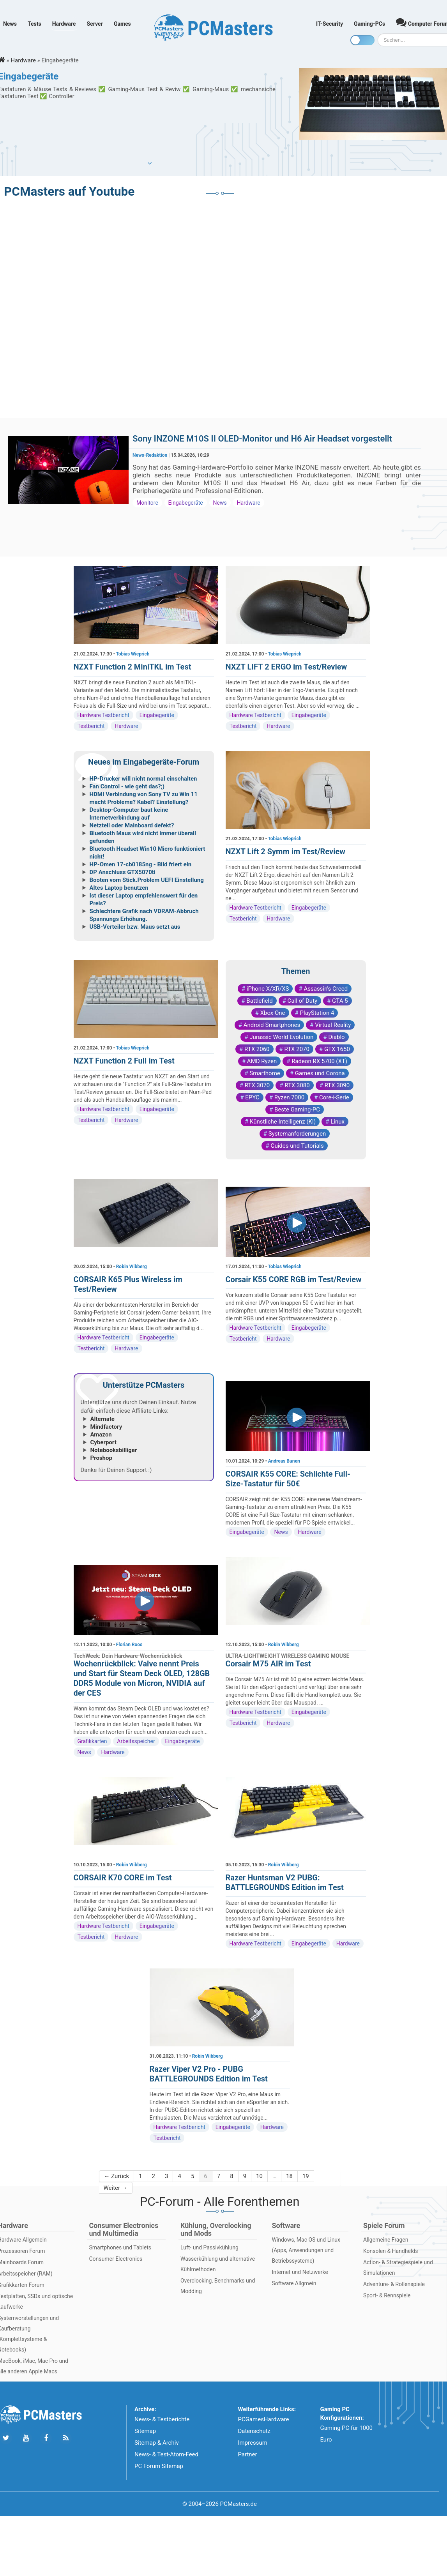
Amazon (101, 1434)
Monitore (147, 503)
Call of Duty (303, 1000)
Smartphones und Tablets (120, 2247)
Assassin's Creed (326, 988)
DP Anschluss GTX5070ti (122, 872)
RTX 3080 (296, 1085)
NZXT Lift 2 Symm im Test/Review (285, 851)
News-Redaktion (150, 455)
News (10, 24)
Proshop (101, 1457)
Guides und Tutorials (297, 1145)
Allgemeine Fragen (385, 2240)
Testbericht (91, 726)
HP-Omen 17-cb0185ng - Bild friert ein (141, 864)
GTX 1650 (337, 1049)
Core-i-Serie (334, 1097)
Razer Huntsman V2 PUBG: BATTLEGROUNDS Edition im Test (285, 1882)
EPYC (252, 1097)
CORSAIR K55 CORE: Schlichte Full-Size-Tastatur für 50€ (288, 1478)
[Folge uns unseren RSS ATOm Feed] (66, 2438)
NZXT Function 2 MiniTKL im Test (132, 666)
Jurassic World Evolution (281, 1037)
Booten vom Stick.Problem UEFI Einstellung (147, 879)
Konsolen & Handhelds (390, 2251)
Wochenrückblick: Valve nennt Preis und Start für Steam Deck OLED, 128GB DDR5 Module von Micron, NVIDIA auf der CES (142, 1678)
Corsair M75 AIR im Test (268, 1663)
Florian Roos (129, 1644)
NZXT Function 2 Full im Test (124, 1060)
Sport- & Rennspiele (387, 2295)
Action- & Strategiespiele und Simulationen (398, 2267)
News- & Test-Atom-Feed (166, 2454)
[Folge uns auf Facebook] (46, 2438)
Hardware (64, 24)
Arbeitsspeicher (136, 1741)
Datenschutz (254, 2431)
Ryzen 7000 (289, 1097)
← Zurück (116, 2176)
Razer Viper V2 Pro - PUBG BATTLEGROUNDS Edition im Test (209, 2073)
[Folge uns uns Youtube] (26, 2438)
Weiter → (115, 2187)
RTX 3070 (257, 1085)
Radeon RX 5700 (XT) (319, 1061)
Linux (337, 1121)
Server (95, 24)
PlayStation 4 (317, 1012)
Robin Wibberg (131, 1266)
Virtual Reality (333, 1024)
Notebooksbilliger (113, 1450)
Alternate (102, 1418)
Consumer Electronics (115, 2259)
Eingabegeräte (185, 503)
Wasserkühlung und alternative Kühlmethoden (217, 2264)
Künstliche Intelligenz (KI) (283, 1121)
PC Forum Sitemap (158, 2466)
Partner (247, 2454)
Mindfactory (106, 1426)
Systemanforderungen (297, 1133)
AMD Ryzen (262, 1061)
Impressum (252, 2442)
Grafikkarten (92, 1741)
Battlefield (259, 1000)
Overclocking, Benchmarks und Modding (217, 2285)
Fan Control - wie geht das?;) (127, 786)
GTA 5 (340, 1000)
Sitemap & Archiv (156, 2442)
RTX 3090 (337, 1085)
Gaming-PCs (369, 24)
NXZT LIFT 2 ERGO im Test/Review (286, 666)
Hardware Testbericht (103, 715)
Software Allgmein (294, 2283)
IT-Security (329, 24)
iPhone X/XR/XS (268, 988)
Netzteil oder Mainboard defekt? (132, 825)
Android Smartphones (272, 1024)
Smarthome (264, 1073)
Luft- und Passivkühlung (209, 2247)
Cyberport (103, 1442)
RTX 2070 (296, 1049)
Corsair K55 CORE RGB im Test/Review (294, 1279)
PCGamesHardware (263, 2419)
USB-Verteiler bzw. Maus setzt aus (135, 926)
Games (122, 24)
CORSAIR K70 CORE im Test (123, 1877)
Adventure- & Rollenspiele (394, 2284)
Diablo (336, 1037)
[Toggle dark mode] (362, 40)
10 (259, 2176)
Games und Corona (320, 1073)
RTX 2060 (256, 1049)
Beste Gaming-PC (297, 1109)
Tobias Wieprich (132, 654)
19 (305, 2176)
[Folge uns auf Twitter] (6, 2438)
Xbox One (272, 1012)
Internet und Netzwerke (300, 2272)
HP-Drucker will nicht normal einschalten (143, 778)
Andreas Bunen (284, 1461)
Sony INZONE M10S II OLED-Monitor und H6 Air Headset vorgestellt (262, 438)
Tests (34, 24)
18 (289, 2176)
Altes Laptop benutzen (119, 887)
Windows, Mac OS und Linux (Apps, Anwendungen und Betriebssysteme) (306, 2250)
